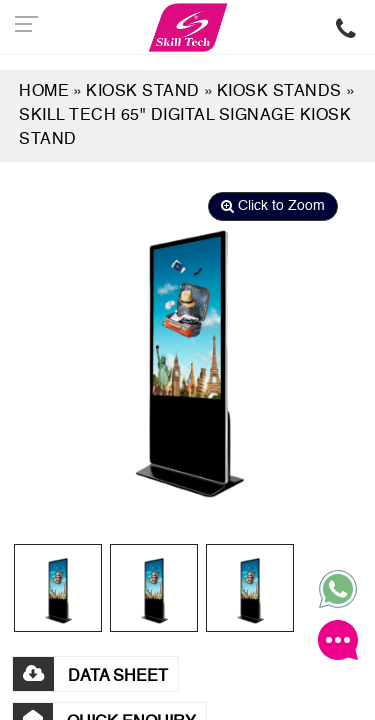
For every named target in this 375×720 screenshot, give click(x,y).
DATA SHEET (90, 677)
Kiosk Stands (279, 92)
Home (44, 92)
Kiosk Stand (143, 92)
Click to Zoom (273, 206)
